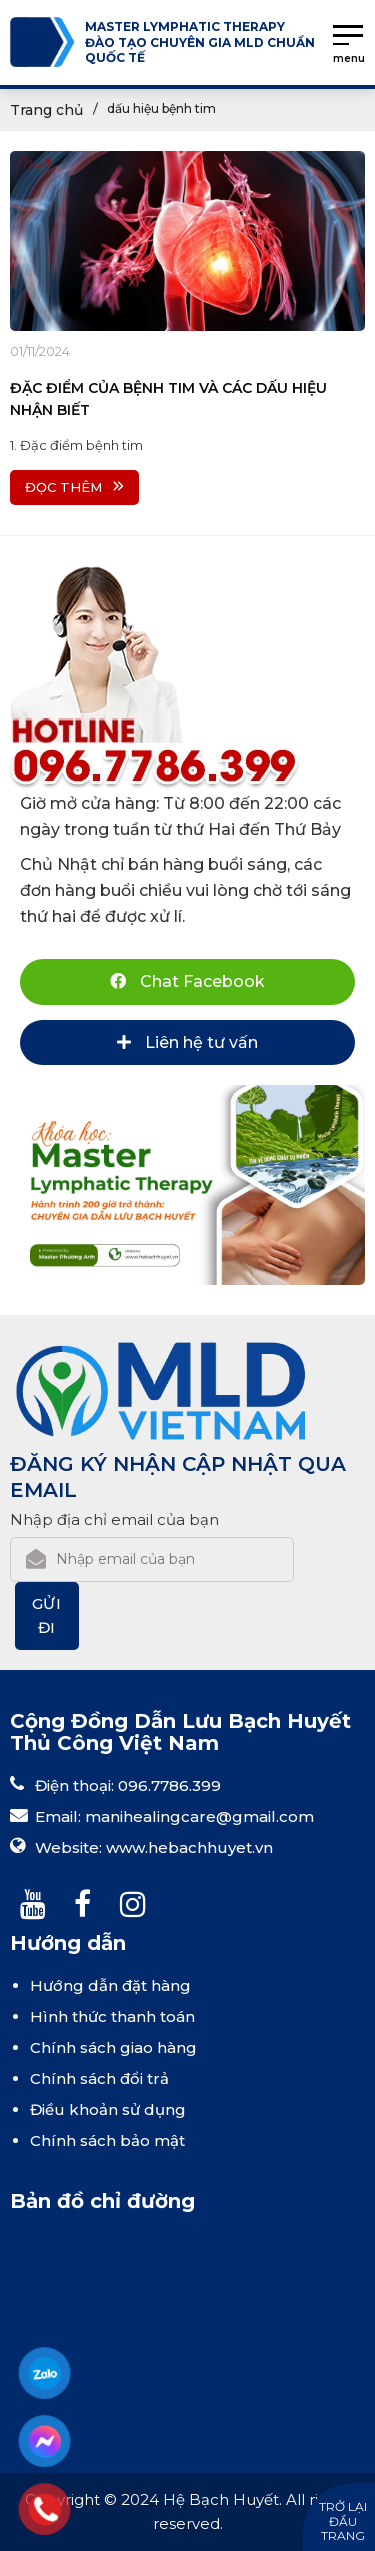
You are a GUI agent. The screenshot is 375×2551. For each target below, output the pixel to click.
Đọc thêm (74, 487)
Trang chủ (46, 110)
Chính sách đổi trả (99, 2078)
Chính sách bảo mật (107, 2140)
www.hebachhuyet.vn (189, 1847)
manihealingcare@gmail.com (199, 1816)
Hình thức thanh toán (112, 2016)
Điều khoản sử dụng (108, 2109)
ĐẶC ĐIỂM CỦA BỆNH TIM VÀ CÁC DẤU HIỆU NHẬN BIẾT (168, 399)
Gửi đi (47, 1615)
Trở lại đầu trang (343, 2521)
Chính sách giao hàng (113, 2047)
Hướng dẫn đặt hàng (110, 1985)
